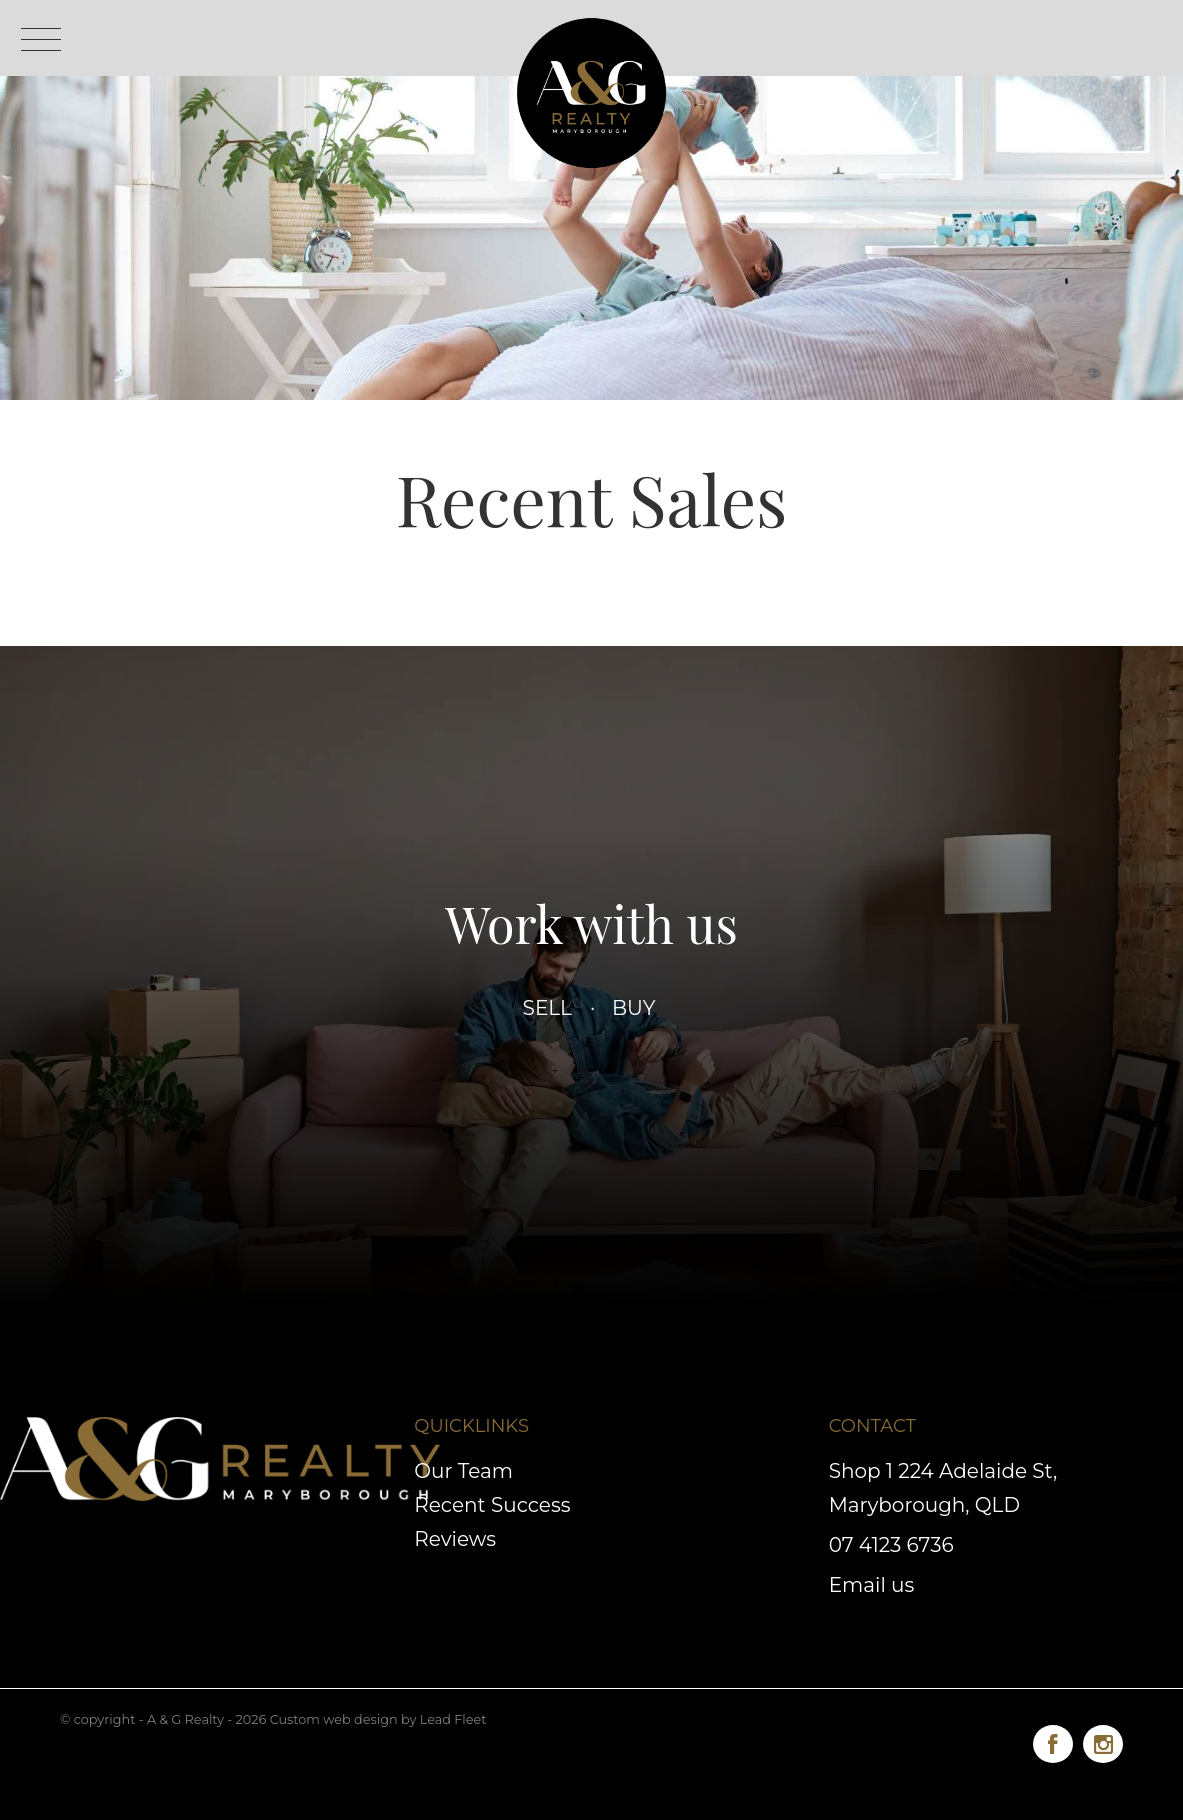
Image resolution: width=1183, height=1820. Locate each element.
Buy (633, 1008)
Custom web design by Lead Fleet (378, 1719)
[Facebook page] (1058, 1740)
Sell (548, 1008)
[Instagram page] (1103, 1740)
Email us (872, 1585)
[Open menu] (41, 39)
